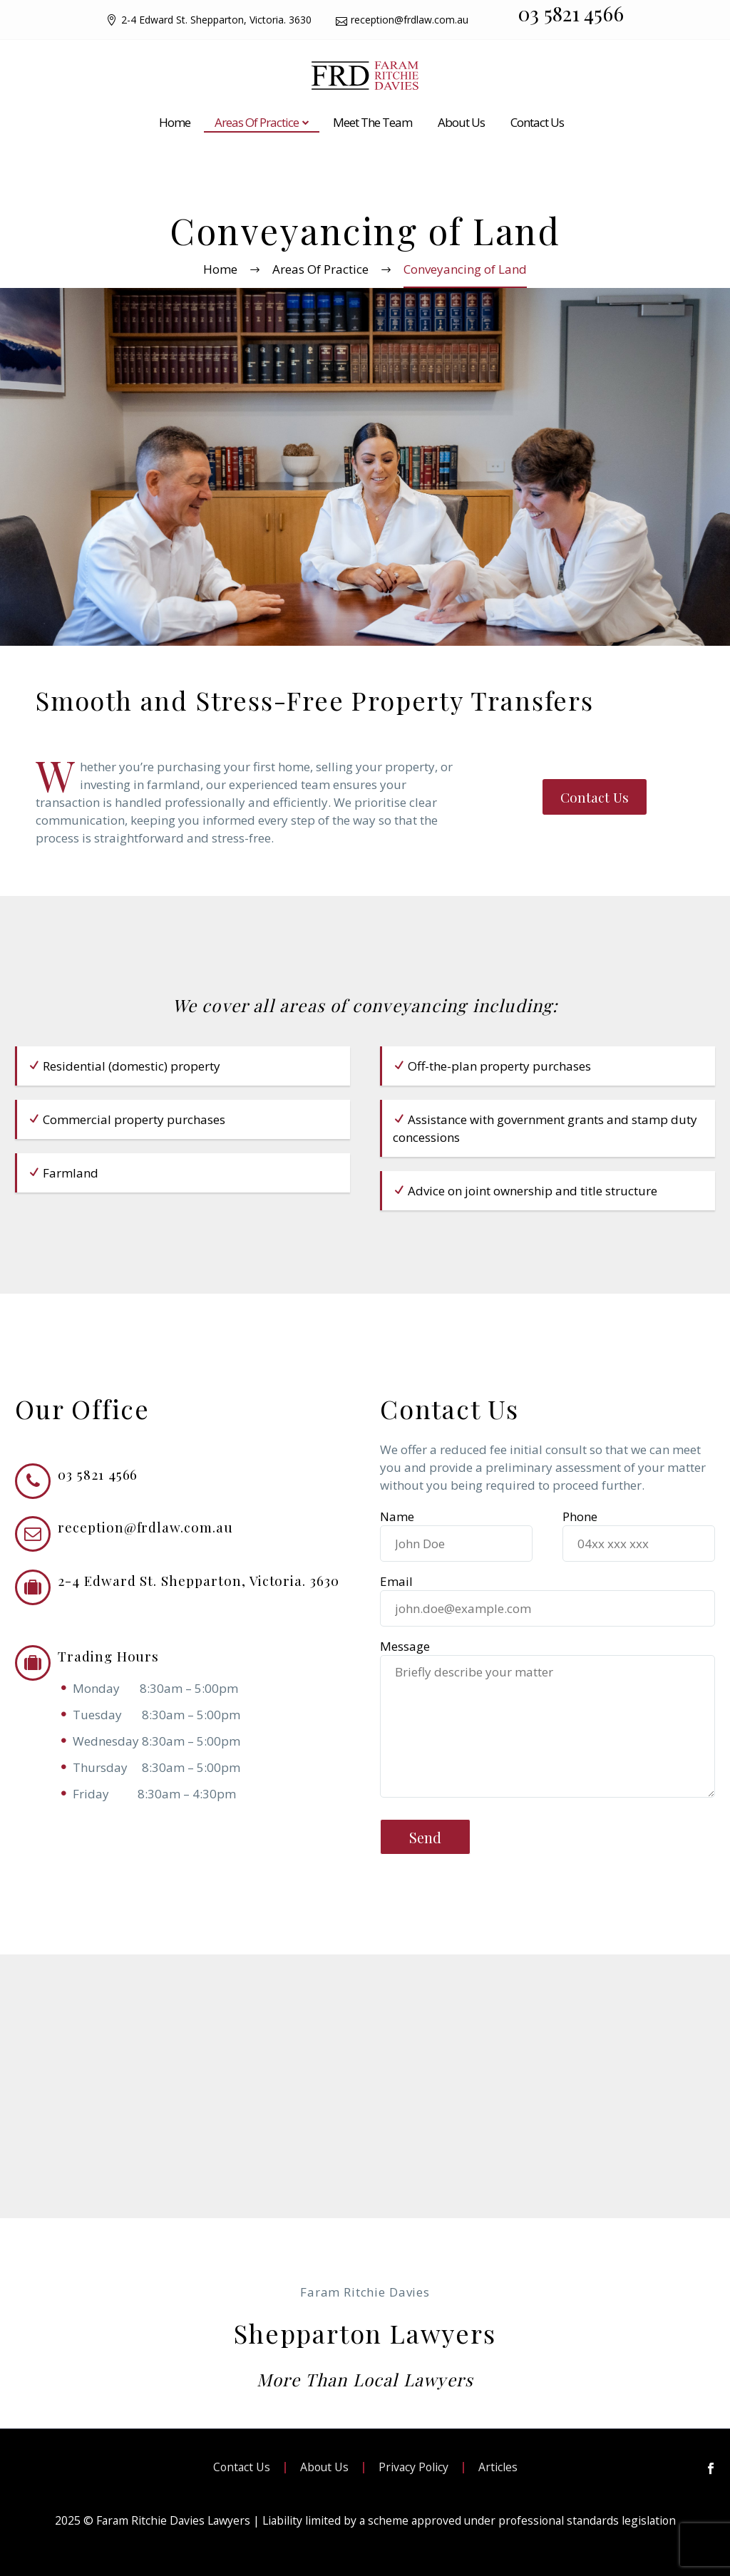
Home (174, 122)
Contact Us (537, 122)
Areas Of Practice (257, 122)
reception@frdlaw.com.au (409, 19)
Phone (638, 1540)
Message (405, 1646)
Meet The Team (372, 122)
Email (547, 1605)
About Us (461, 122)
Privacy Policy (413, 2467)
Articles (498, 2467)
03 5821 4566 (571, 13)
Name (456, 1540)
